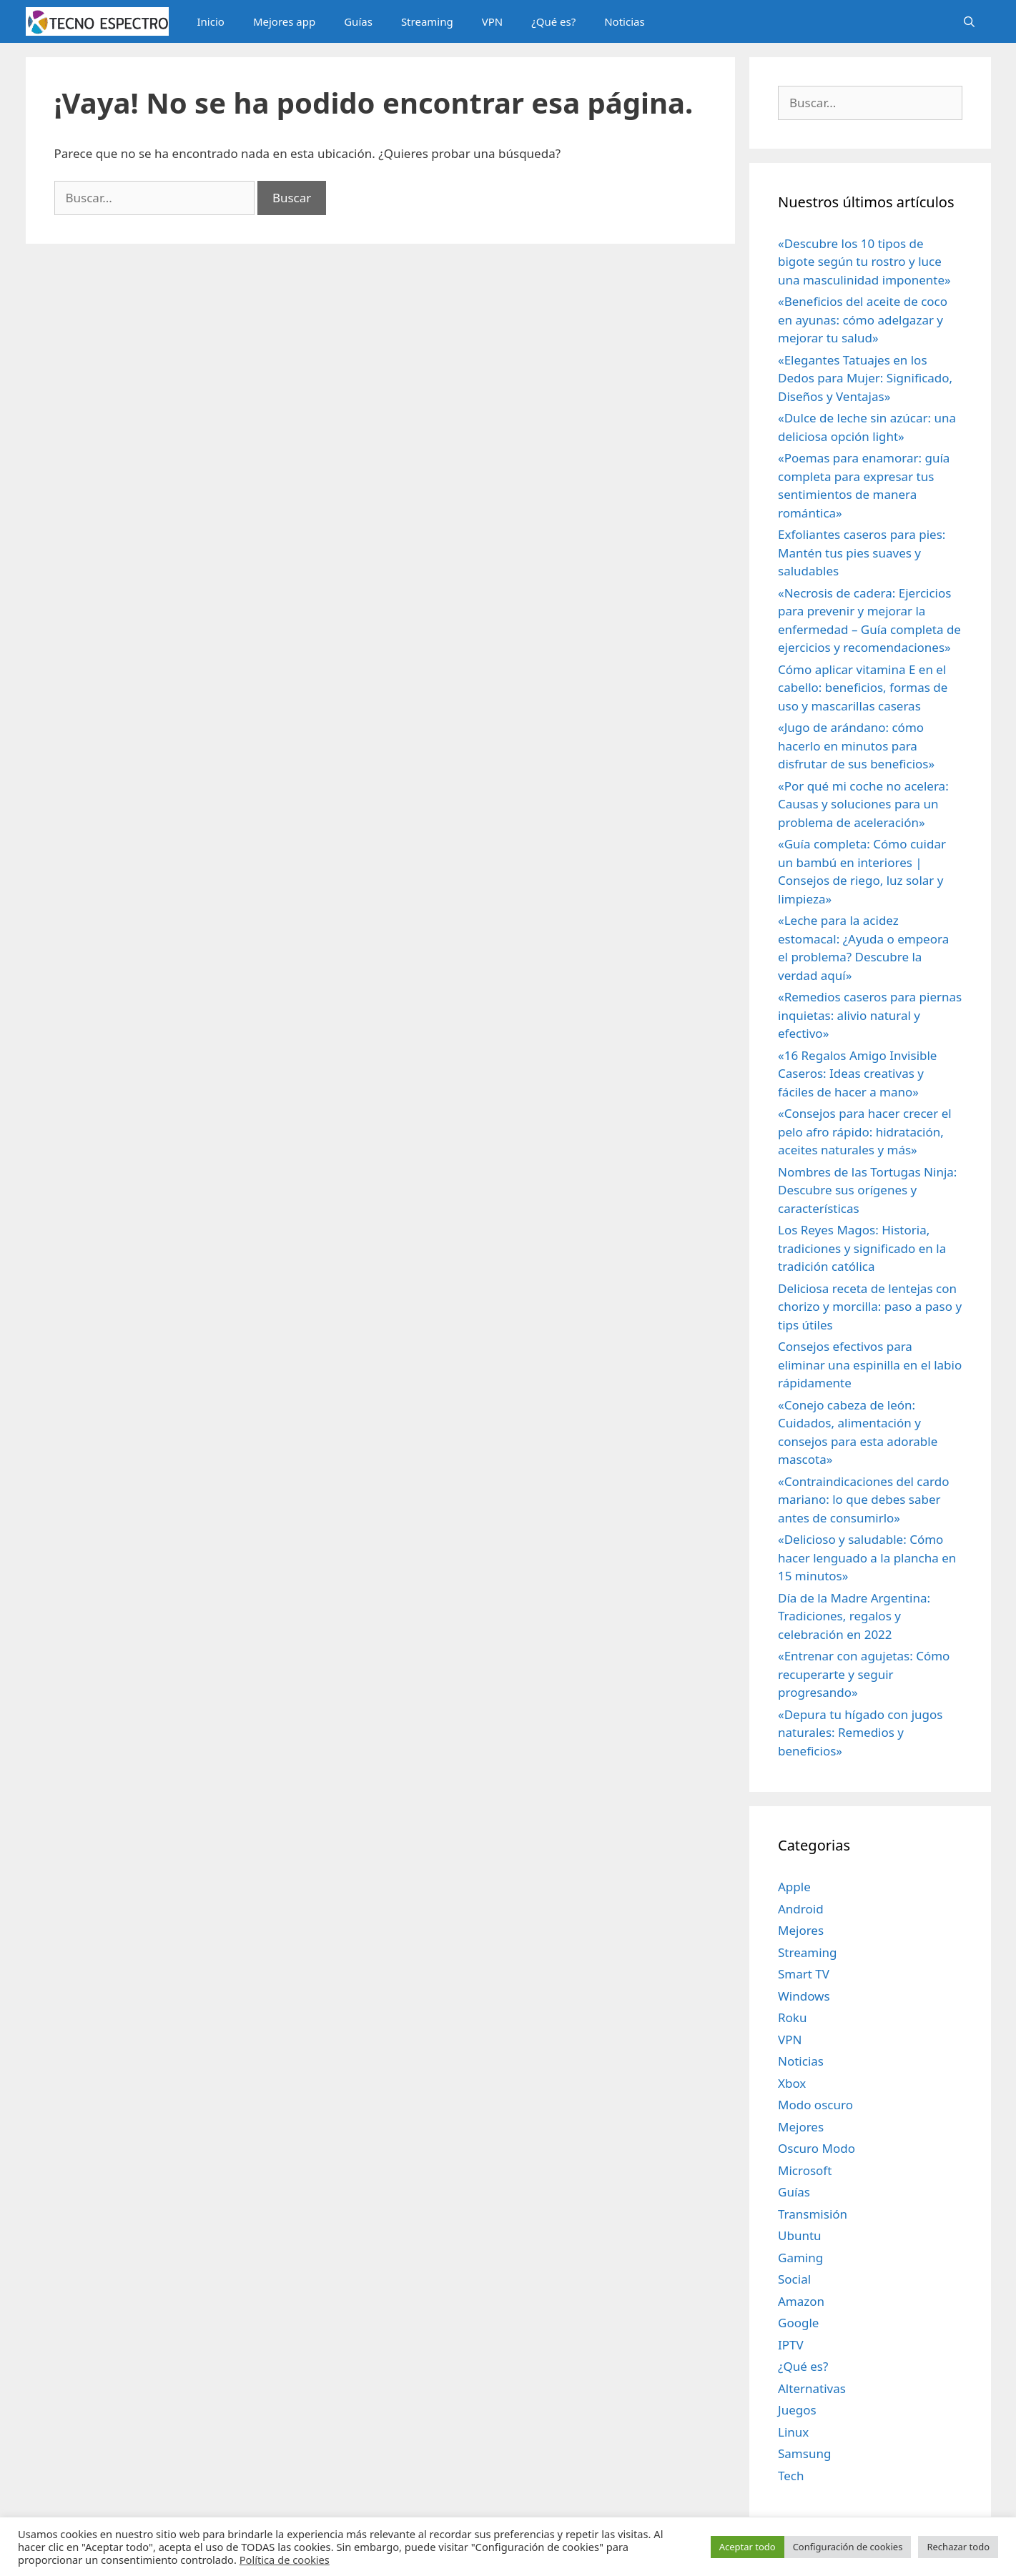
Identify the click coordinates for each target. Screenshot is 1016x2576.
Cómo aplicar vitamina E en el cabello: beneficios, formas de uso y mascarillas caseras (862, 687)
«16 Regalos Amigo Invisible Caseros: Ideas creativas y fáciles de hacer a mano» (857, 1073)
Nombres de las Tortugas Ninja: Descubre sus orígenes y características (867, 1190)
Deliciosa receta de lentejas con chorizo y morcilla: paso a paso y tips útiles (870, 1306)
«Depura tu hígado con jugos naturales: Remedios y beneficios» (860, 1732)
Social (794, 2279)
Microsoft (805, 2170)
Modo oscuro (815, 2104)
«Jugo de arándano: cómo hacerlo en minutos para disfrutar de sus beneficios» (856, 745)
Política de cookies (285, 2559)
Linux (793, 2432)
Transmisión (812, 2214)
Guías (358, 21)
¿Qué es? (553, 21)
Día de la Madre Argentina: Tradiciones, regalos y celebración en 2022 (854, 1616)
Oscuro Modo (816, 2148)
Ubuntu (800, 2235)
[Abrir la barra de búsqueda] (969, 21)
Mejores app (284, 21)
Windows (804, 1996)
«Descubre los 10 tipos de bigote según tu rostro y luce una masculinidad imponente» (864, 261)
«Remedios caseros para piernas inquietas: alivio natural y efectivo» (870, 1015)
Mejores (801, 1930)
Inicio (211, 21)
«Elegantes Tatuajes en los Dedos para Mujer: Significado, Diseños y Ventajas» (865, 378)
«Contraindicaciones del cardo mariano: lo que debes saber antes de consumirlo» (863, 1499)
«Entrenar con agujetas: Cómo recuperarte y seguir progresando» (864, 1674)
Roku (792, 2017)
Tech (791, 2475)
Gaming (800, 2257)
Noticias (624, 21)
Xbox (792, 2083)
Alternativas (812, 2388)
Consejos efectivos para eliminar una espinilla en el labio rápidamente (870, 1364)
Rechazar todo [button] (958, 2546)
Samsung (804, 2453)
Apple (794, 1886)
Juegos (797, 2410)
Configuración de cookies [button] (848, 2546)
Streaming (427, 21)
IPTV (791, 2345)
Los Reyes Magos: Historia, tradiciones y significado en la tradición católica (862, 1248)
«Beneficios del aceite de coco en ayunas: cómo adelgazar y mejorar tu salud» (862, 319)
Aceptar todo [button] (747, 2546)
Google (798, 2322)
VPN (492, 21)
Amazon (801, 2301)
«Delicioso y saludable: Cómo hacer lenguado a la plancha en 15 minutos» (867, 1557)
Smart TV (803, 1974)
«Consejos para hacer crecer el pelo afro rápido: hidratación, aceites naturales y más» (865, 1131)
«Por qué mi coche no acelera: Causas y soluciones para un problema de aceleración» (863, 804)
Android (801, 1909)
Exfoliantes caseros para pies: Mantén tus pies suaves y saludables (861, 552)
